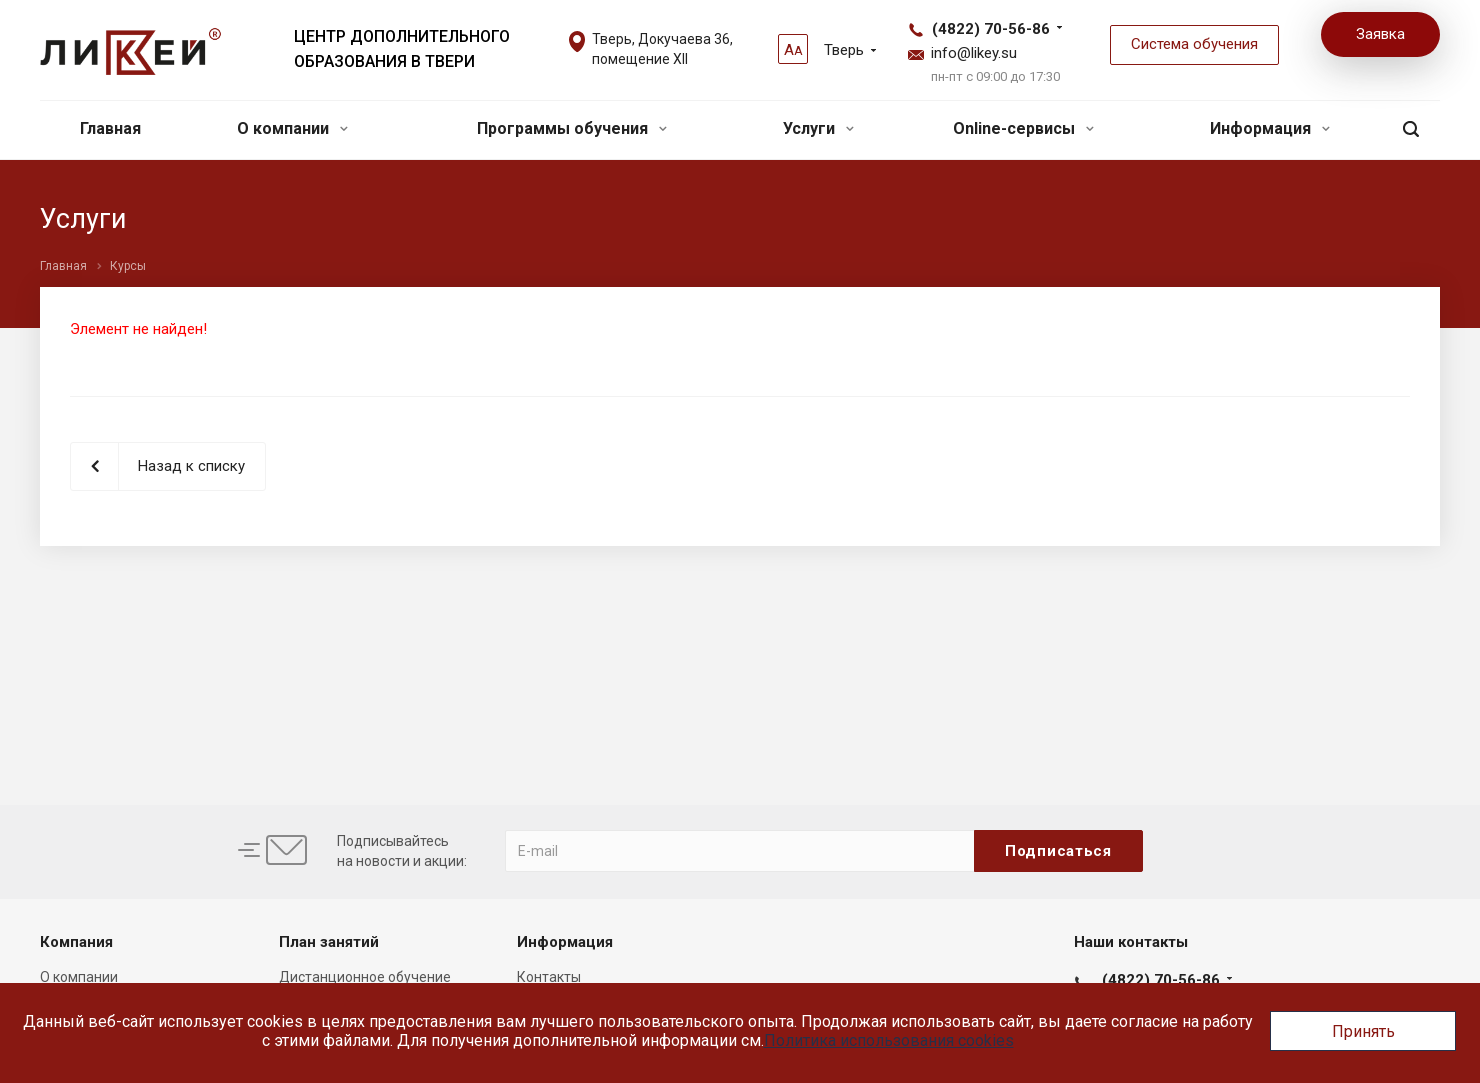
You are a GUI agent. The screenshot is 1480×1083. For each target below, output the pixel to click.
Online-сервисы (1023, 128)
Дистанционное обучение (365, 977)
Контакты (549, 977)
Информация (1270, 128)
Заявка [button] (1380, 34)
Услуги (818, 128)
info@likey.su (974, 53)
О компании (292, 128)
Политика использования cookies (889, 1040)
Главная (110, 128)
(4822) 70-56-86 (991, 29)
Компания (76, 942)
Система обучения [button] (1194, 44)
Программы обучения (572, 128)
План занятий (329, 942)
